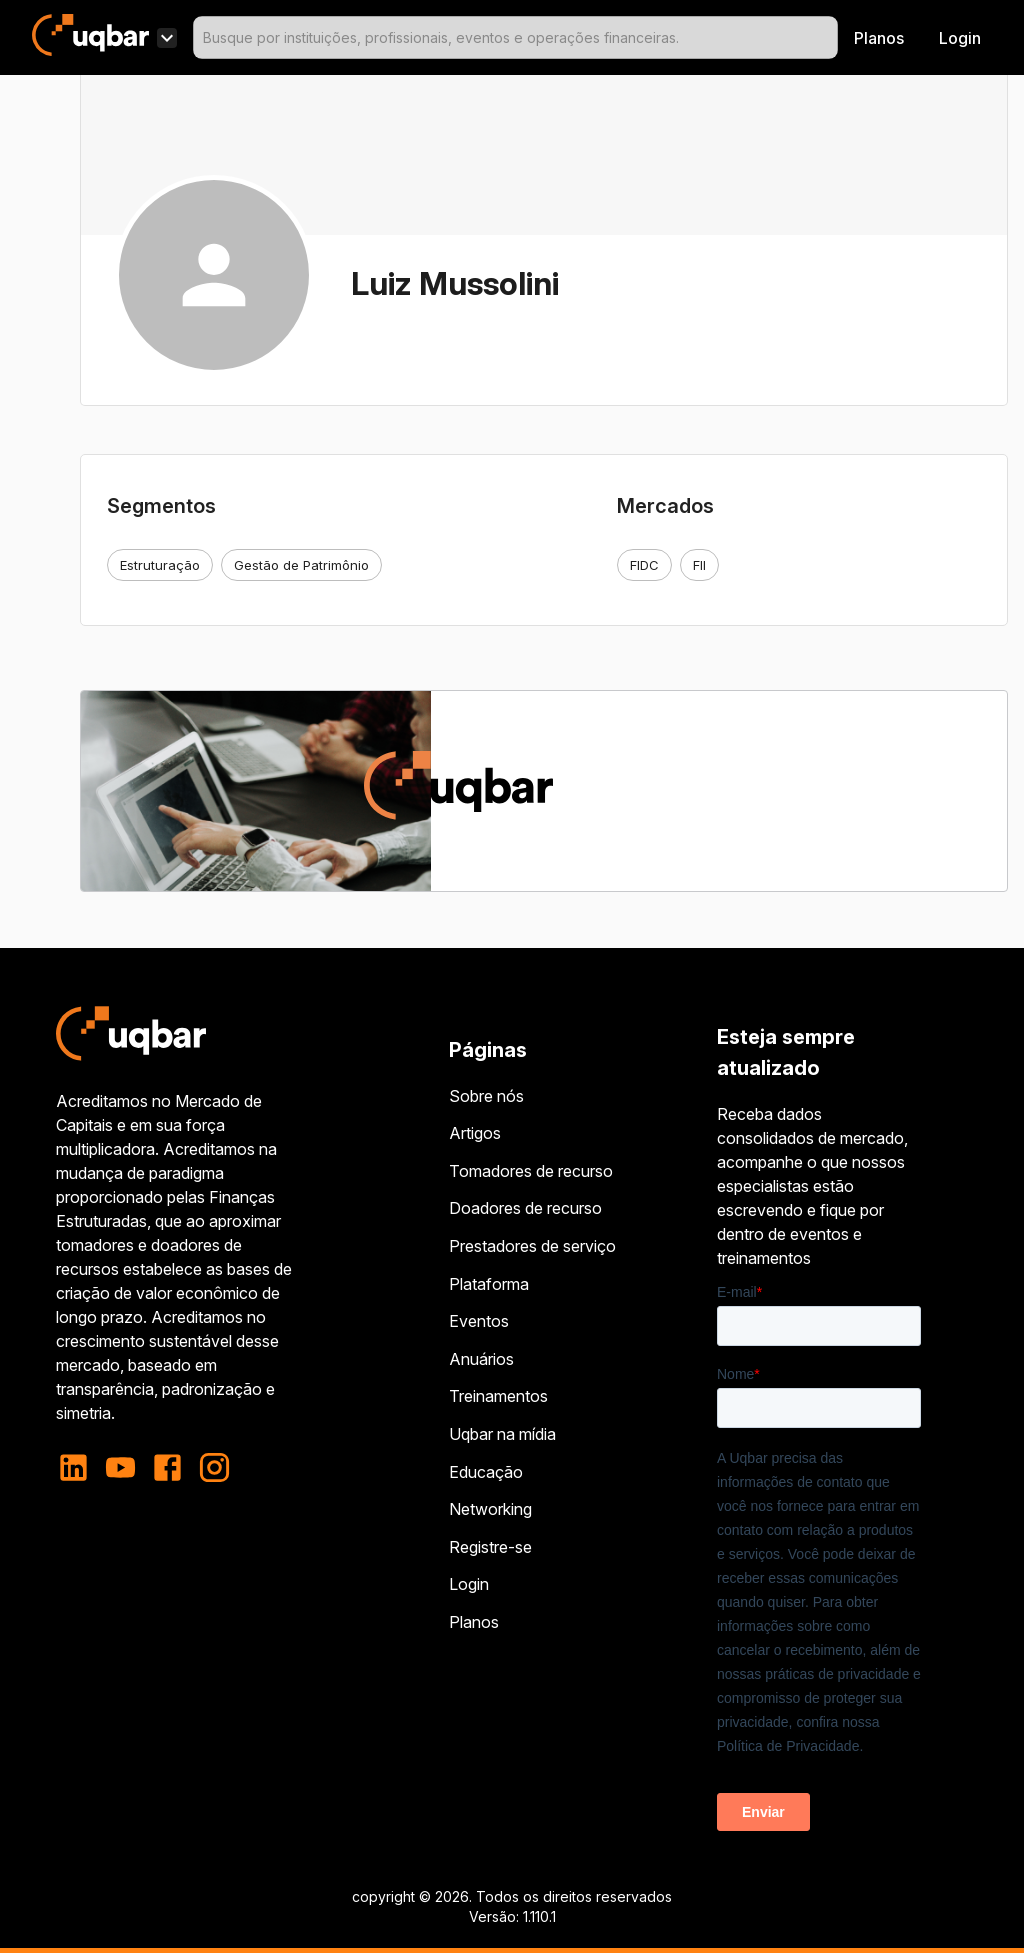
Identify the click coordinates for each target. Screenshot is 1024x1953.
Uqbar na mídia (502, 1434)
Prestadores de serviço (532, 1246)
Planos (879, 38)
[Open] (829, 38)
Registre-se (490, 1547)
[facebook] (167, 1467)
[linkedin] (79, 1467)
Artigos (475, 1133)
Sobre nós (486, 1096)
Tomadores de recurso (531, 1171)
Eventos (479, 1321)
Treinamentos (498, 1396)
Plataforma (489, 1284)
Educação (486, 1472)
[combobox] (515, 37)
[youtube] (120, 1467)
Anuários (481, 1359)
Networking (490, 1509)
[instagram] (214, 1467)
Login (469, 1584)
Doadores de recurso (525, 1208)
